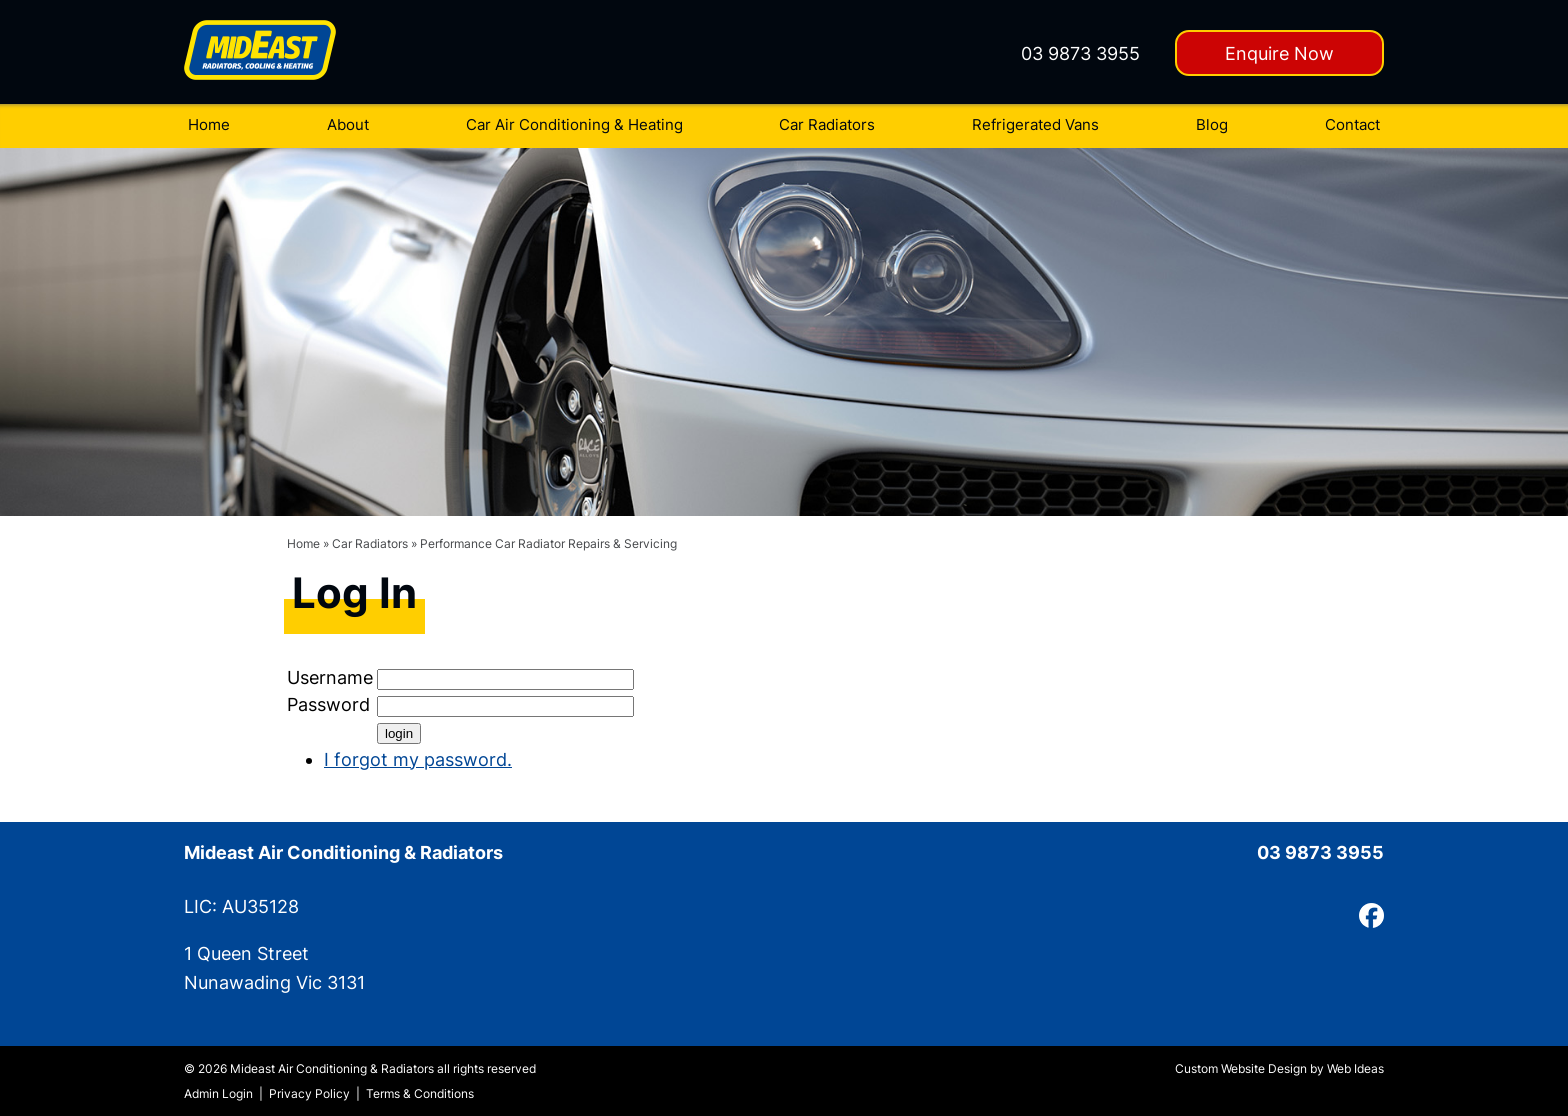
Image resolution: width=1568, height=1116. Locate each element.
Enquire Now (1279, 53)
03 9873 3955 (1080, 53)
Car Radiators (827, 124)
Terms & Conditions (420, 1093)
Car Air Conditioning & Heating (574, 124)
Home (209, 124)
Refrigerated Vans (1035, 124)
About (348, 124)
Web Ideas (1355, 1068)
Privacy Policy (309, 1093)
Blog (1212, 124)
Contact (1352, 124)
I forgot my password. (418, 759)
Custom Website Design (1241, 1068)
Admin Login (218, 1093)
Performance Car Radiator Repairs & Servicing (548, 543)
